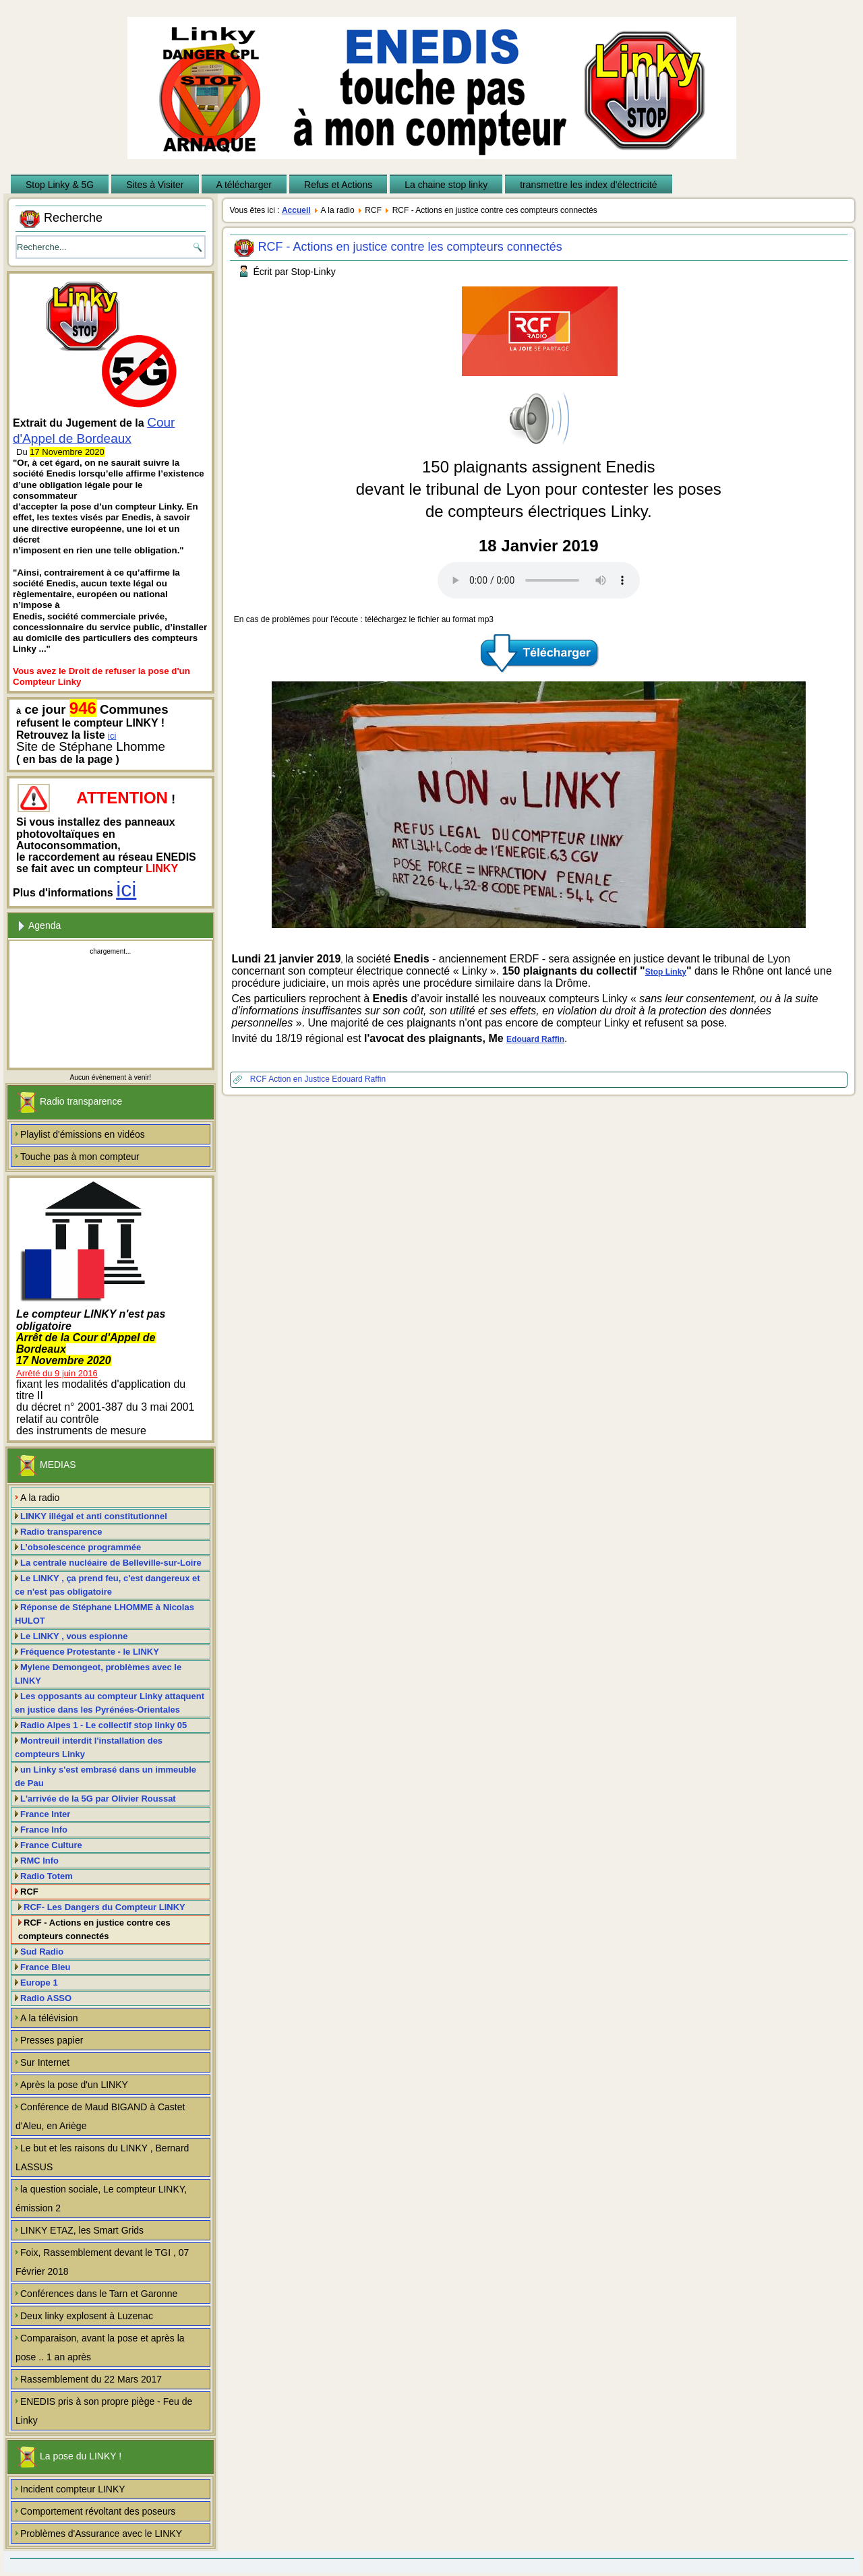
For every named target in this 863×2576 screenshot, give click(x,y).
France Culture (51, 1845)
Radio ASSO (45, 1998)
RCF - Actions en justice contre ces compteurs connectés (94, 1929)
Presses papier (51, 2040)
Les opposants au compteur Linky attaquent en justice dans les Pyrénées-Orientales (109, 1703)
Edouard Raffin (535, 1039)
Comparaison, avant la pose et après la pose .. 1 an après (100, 2347)
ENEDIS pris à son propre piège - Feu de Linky (104, 2411)
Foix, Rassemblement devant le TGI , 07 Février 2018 (102, 2262)
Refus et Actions (338, 184)
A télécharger (244, 184)
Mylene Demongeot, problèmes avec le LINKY (98, 1674)
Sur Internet (44, 2062)
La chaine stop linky (446, 184)
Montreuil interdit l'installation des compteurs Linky (88, 1747)
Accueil (296, 210)
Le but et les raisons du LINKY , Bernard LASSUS (102, 2157)
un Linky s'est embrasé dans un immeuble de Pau (105, 1776)
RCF (29, 1892)
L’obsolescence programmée (80, 1547)
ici (112, 736)
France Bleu (45, 1967)
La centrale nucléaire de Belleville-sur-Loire (111, 1563)
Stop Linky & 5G (60, 184)
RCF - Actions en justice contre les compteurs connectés (410, 246)
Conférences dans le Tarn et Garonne (98, 2293)
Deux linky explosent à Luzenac (86, 2315)
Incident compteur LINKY (72, 2489)
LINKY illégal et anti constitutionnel (93, 1516)
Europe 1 (39, 1982)
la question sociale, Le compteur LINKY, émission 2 (101, 2198)
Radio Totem (46, 1876)
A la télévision (49, 2018)
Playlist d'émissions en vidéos (82, 1134)
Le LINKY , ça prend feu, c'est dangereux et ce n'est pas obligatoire (107, 1585)
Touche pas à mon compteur (80, 1156)
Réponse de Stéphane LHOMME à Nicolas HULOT (104, 1614)
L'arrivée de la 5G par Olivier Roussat (98, 1798)
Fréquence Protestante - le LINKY (89, 1652)
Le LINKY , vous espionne (73, 1636)
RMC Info (39, 1861)
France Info (43, 1829)
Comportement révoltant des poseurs (97, 2511)
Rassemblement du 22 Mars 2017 (91, 2379)
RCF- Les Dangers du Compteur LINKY (104, 1907)
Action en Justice (300, 1079)
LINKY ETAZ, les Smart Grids (82, 2230)
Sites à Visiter (154, 184)
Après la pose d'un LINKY (74, 2084)
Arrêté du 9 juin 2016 (57, 1373)
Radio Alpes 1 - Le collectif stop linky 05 (103, 1725)
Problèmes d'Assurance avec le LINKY (101, 2533)
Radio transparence (61, 1532)
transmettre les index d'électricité (588, 184)
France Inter (45, 1814)
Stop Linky (665, 972)
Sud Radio (41, 1951)
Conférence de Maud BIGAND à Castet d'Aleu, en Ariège (100, 2116)
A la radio (39, 1497)
